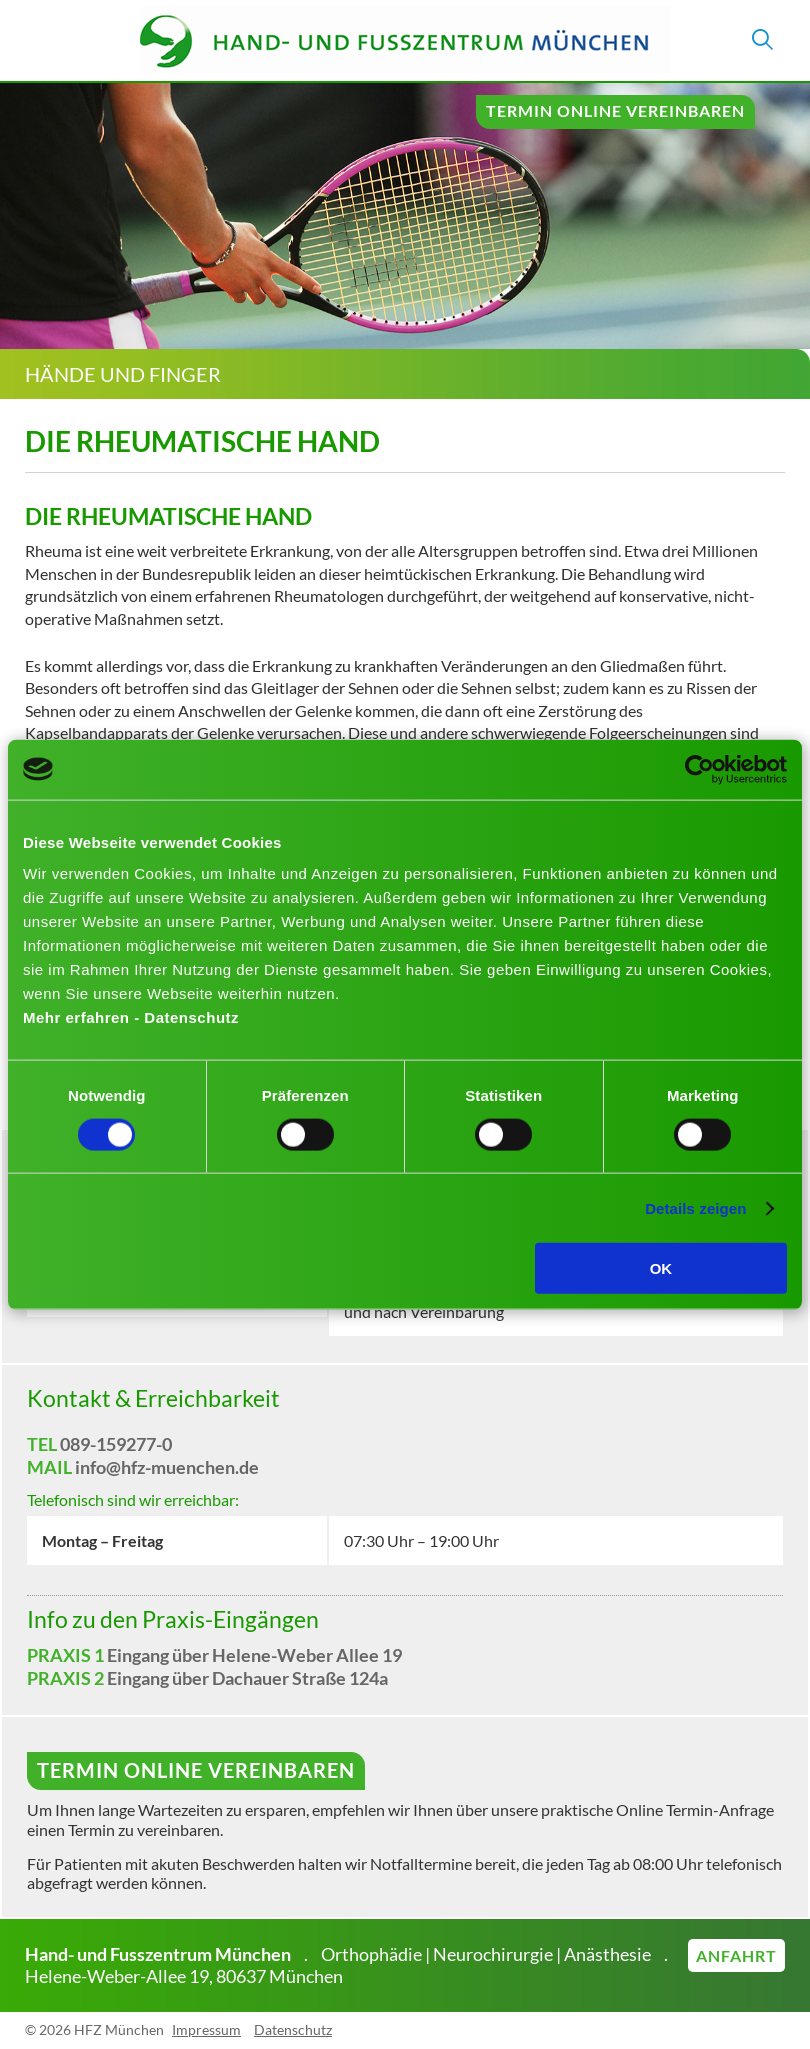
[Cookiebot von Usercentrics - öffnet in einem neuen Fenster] (699, 769)
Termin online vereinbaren (615, 110)
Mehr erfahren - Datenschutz (131, 1017)
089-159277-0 (116, 1444)
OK (661, 1268)
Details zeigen (695, 1207)
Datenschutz (293, 2029)
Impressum (206, 2029)
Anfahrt (736, 1955)
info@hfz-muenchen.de (167, 1467)
